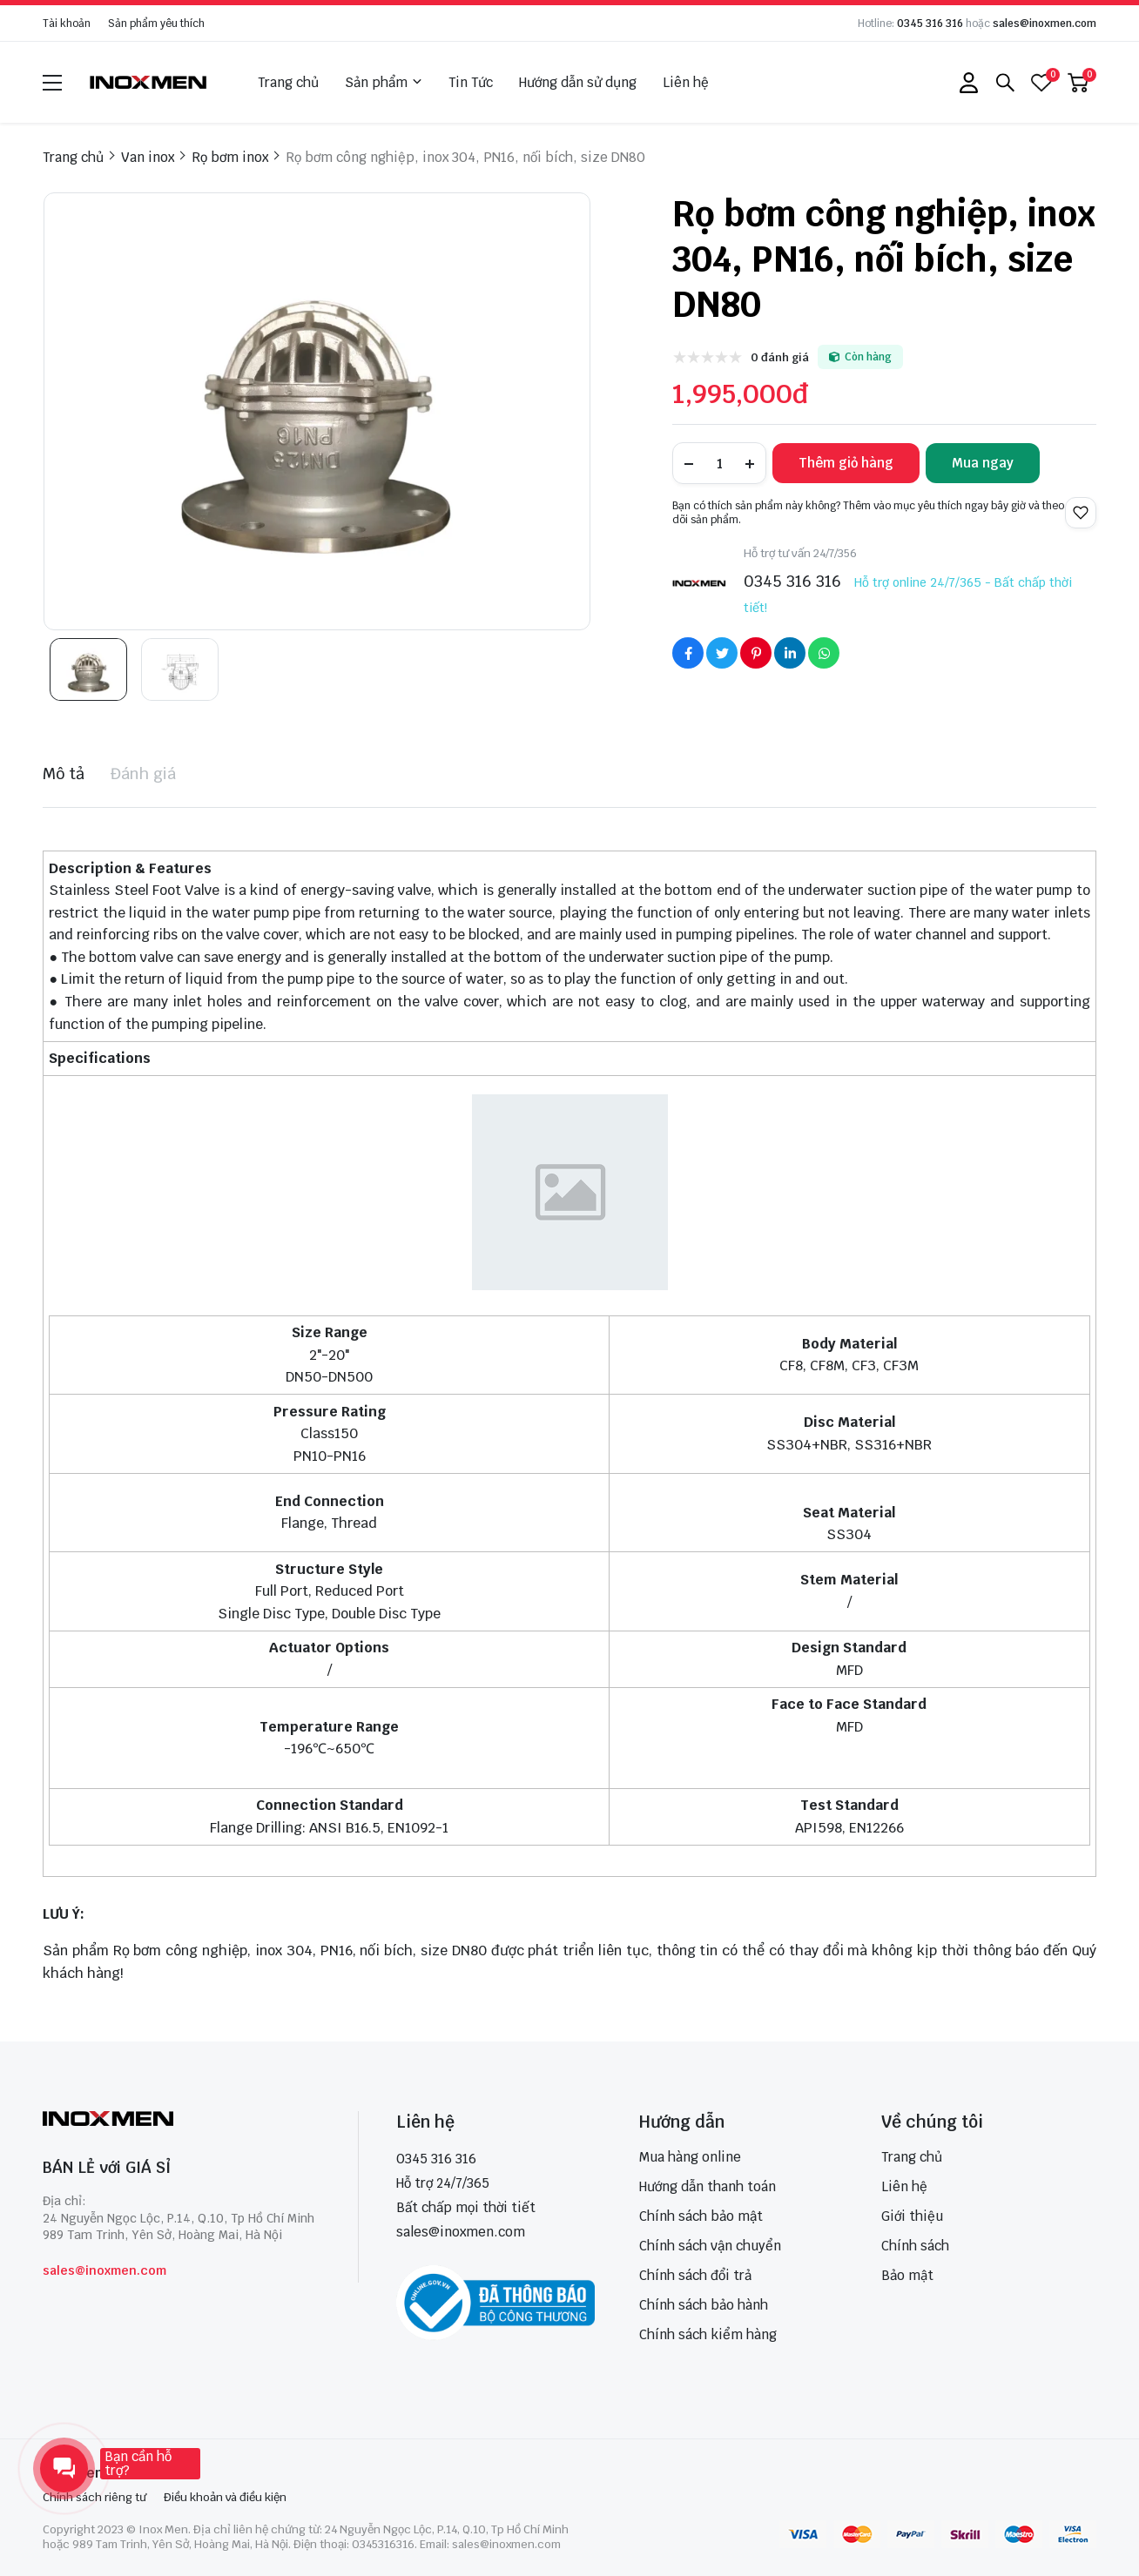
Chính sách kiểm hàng (708, 2334)
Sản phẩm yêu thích (156, 23)
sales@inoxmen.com (1044, 23)
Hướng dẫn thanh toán (707, 2186)
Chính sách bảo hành (703, 2305)
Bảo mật (907, 2275)
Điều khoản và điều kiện (225, 2497)
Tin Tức (470, 82)
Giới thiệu (912, 2216)
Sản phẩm (383, 82)
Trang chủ (288, 82)
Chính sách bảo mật (701, 2216)
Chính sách (915, 2245)
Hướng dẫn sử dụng (578, 82)
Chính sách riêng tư (94, 2497)
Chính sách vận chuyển (710, 2245)
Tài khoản (67, 23)
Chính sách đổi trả (695, 2275)
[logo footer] (181, 2120)
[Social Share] (688, 653)
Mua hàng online (690, 2157)
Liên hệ (686, 82)
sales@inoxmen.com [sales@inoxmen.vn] (460, 2231)
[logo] (149, 82)
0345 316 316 (930, 23)
